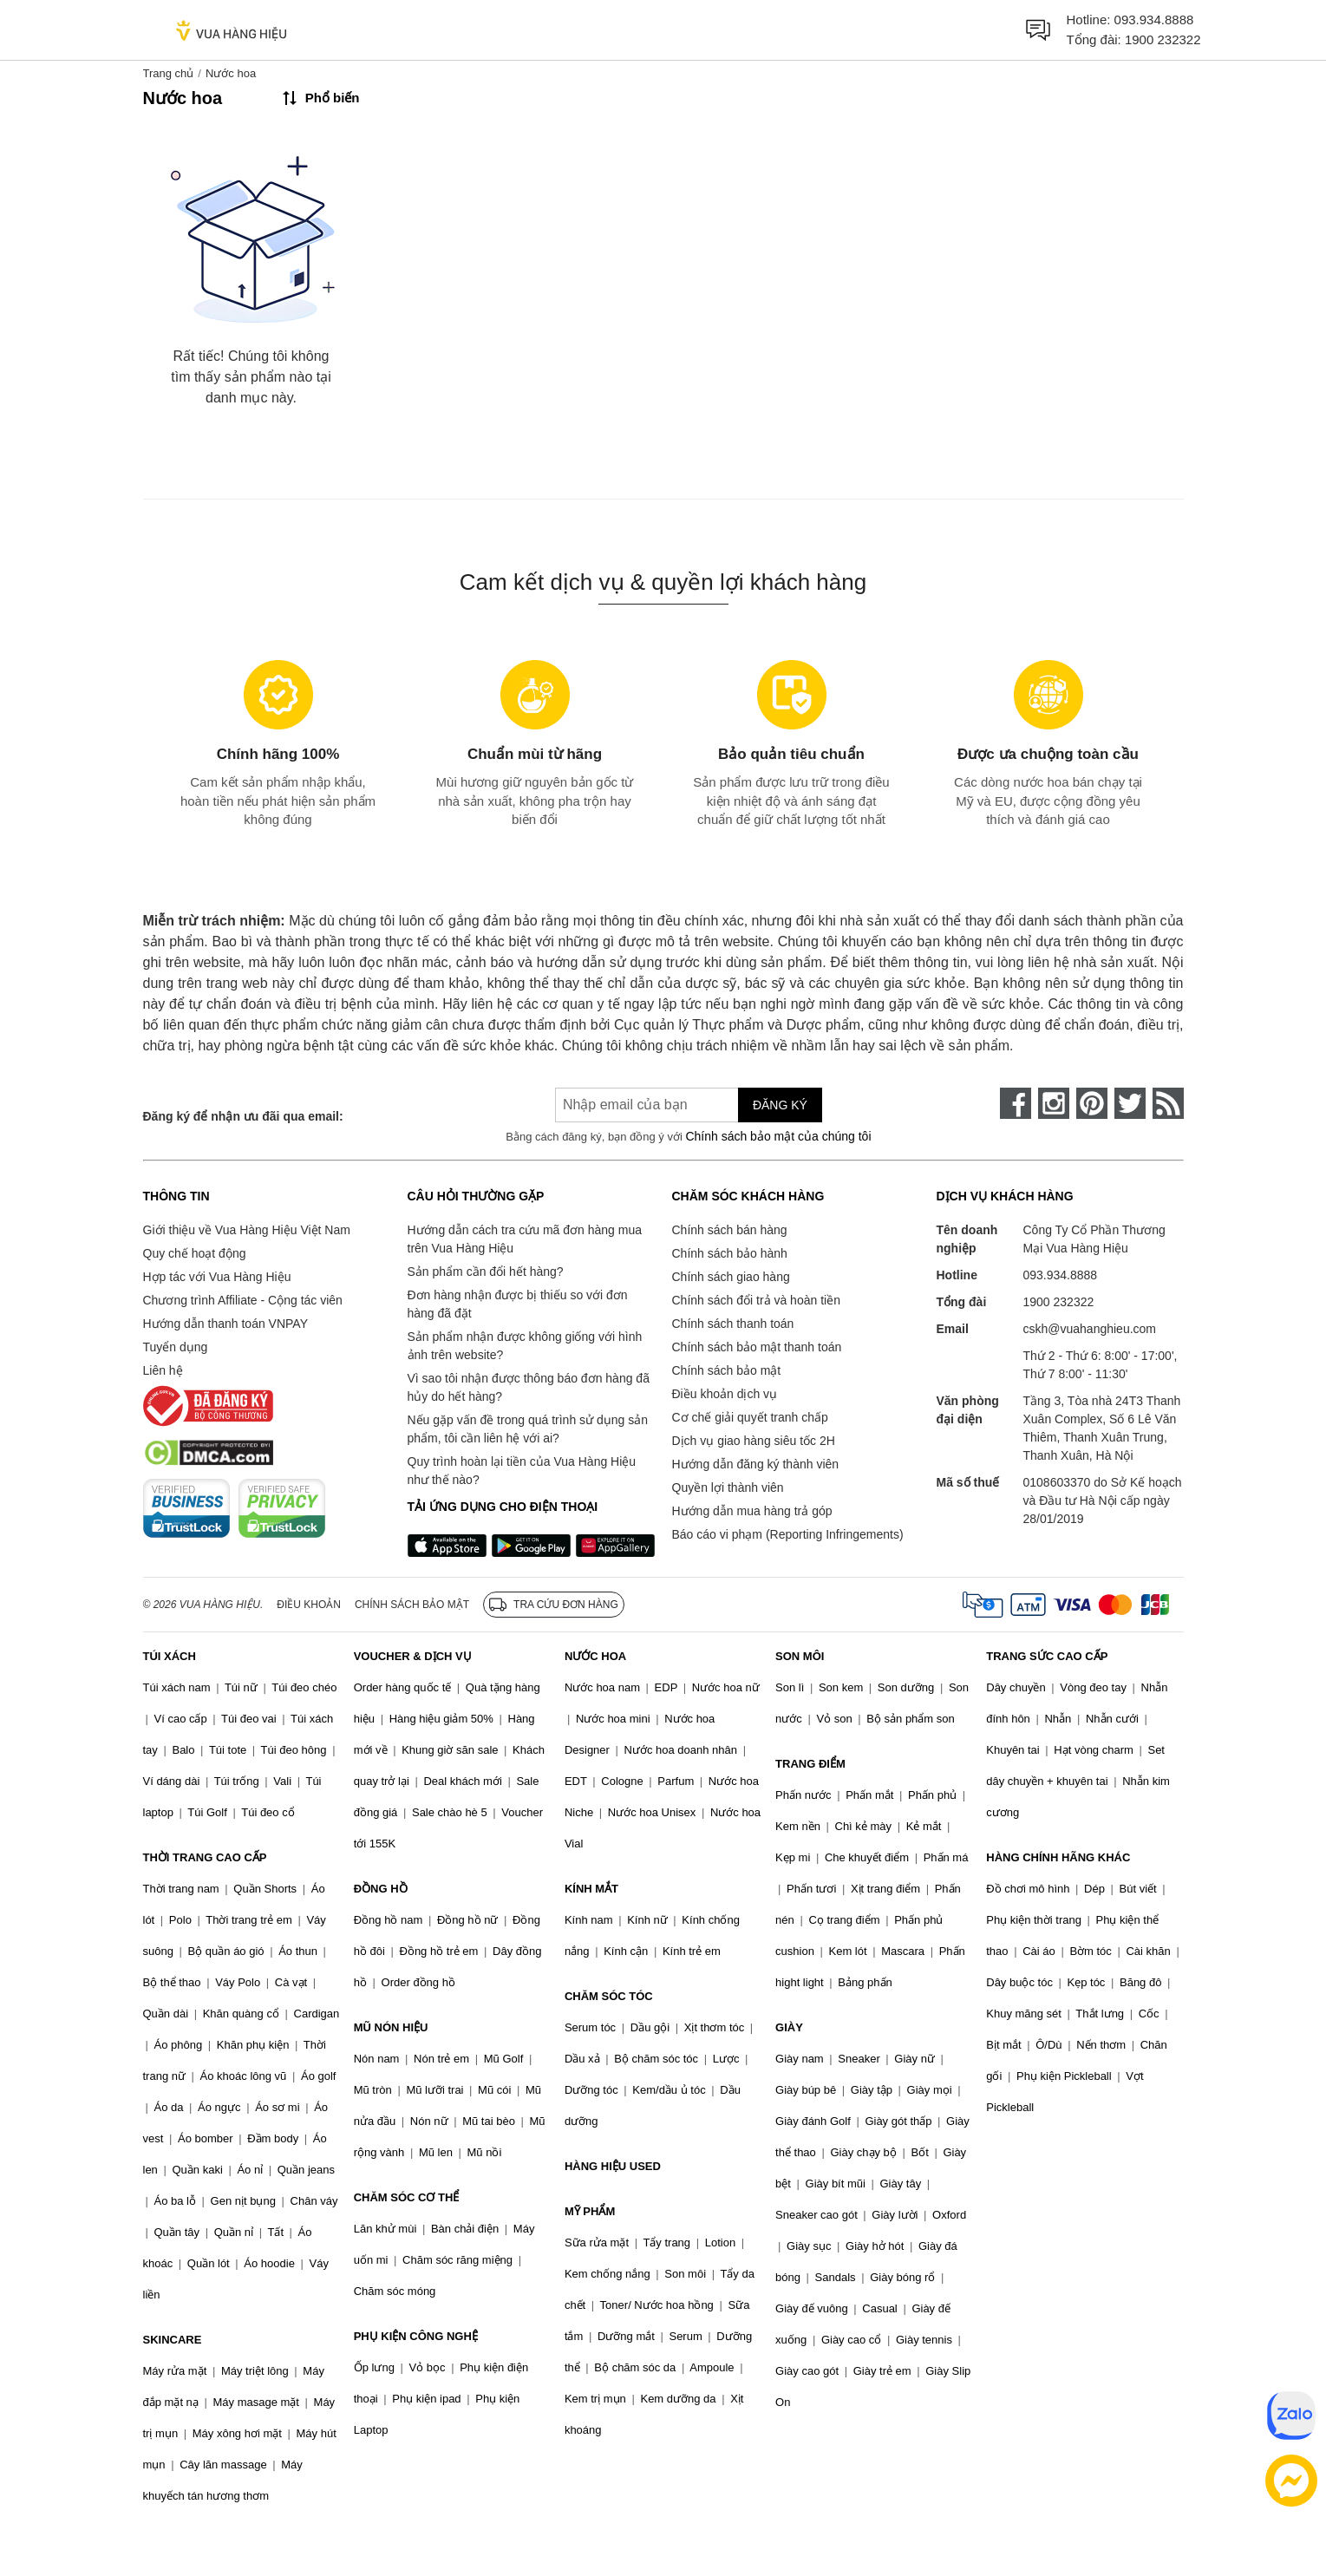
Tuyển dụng (175, 1347)
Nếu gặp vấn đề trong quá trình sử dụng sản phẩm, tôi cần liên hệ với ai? (528, 1429)
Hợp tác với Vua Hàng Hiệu (217, 1277)
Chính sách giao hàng (731, 1277)
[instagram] (1053, 1103)
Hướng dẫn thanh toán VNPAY (225, 1323)
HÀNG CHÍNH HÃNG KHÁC (1058, 1857)
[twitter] (1130, 1103)
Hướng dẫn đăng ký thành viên (755, 1464)
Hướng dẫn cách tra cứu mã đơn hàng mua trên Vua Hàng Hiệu (525, 1239)
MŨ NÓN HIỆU (391, 2027)
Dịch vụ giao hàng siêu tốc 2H (753, 1441)
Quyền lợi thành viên (728, 1487)
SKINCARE (172, 2339)
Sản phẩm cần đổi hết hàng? (486, 1271)
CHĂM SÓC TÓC (609, 1996)
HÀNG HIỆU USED (613, 2166)
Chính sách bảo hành (729, 1253)
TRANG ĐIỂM (810, 1763)
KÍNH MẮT (591, 1888)
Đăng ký (780, 1105)
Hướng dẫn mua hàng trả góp (752, 1511)
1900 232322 (1163, 39)
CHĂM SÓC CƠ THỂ (407, 2197)
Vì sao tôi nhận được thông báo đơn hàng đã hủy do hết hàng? (529, 1387)
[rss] (1168, 1103)
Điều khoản (309, 1605)
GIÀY (789, 2027)
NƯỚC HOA (595, 1656)
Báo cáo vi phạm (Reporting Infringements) (788, 1534)
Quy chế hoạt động (194, 1253)
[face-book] (1015, 1103)
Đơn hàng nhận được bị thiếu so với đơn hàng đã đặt (518, 1304)
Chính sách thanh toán (733, 1323)
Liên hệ (163, 1370)
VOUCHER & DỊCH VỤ (413, 1656)
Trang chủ (168, 73)
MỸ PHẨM (590, 2211)
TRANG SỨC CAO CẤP (1046, 1656)
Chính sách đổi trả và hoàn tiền (756, 1300)
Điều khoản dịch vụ (725, 1394)
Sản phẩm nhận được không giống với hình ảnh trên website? (525, 1346)
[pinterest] (1091, 1103)
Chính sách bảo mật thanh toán (757, 1347)
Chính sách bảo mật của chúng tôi (778, 1136)
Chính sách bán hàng (729, 1230)
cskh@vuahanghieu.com (1090, 1329)
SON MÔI (799, 1656)
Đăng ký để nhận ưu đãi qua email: (243, 1116)
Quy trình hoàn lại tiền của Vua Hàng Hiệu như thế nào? (522, 1471)
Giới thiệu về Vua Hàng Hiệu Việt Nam (246, 1230)
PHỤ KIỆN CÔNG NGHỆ (416, 2336)
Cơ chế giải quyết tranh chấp (750, 1417)
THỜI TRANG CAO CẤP (205, 1857)
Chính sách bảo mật (726, 1370)
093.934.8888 (1154, 19)
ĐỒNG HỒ (381, 1888)
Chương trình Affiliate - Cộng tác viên (243, 1300)
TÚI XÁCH (169, 1656)
